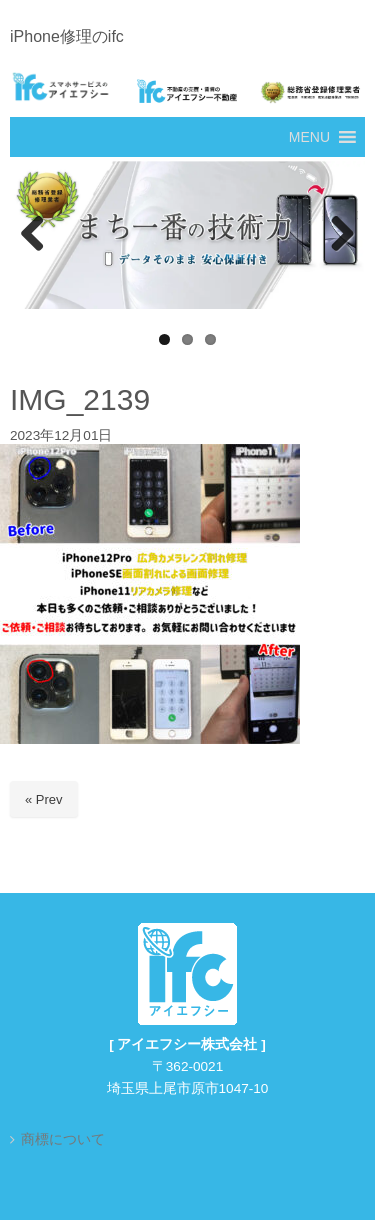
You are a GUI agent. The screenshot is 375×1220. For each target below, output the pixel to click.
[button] (309, 137)
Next (340, 235)
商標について (63, 1139)
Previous (35, 235)
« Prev (44, 799)
